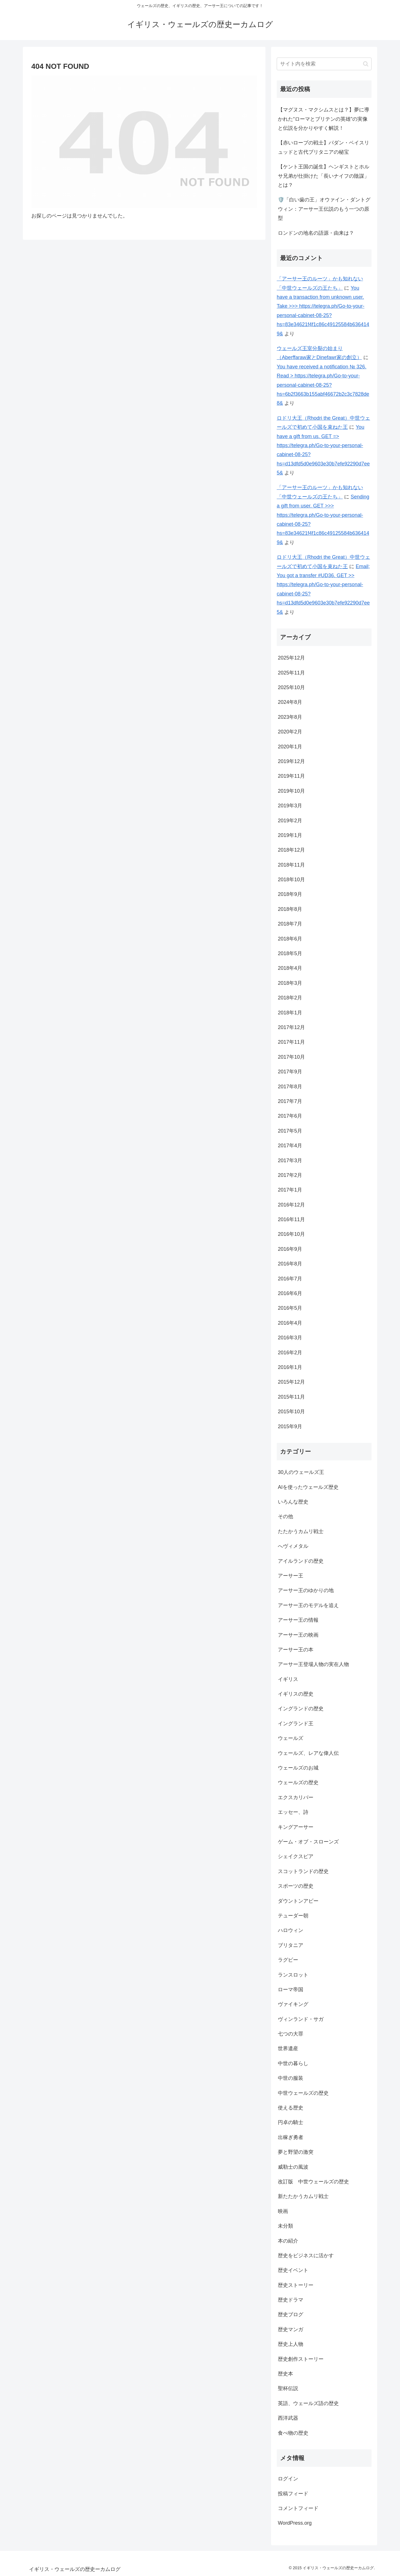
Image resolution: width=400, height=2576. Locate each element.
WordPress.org (295, 2523)
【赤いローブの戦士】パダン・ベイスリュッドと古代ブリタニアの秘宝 (323, 147)
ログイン (288, 2479)
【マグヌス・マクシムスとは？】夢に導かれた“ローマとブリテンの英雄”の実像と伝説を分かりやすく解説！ (323, 119)
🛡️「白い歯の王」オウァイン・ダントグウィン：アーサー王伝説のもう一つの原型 (324, 209)
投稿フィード (293, 2493)
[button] (366, 64)
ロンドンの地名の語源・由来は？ (316, 233)
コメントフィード (298, 2508)
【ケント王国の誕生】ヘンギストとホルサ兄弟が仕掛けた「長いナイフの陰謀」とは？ (323, 176)
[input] (324, 64)
